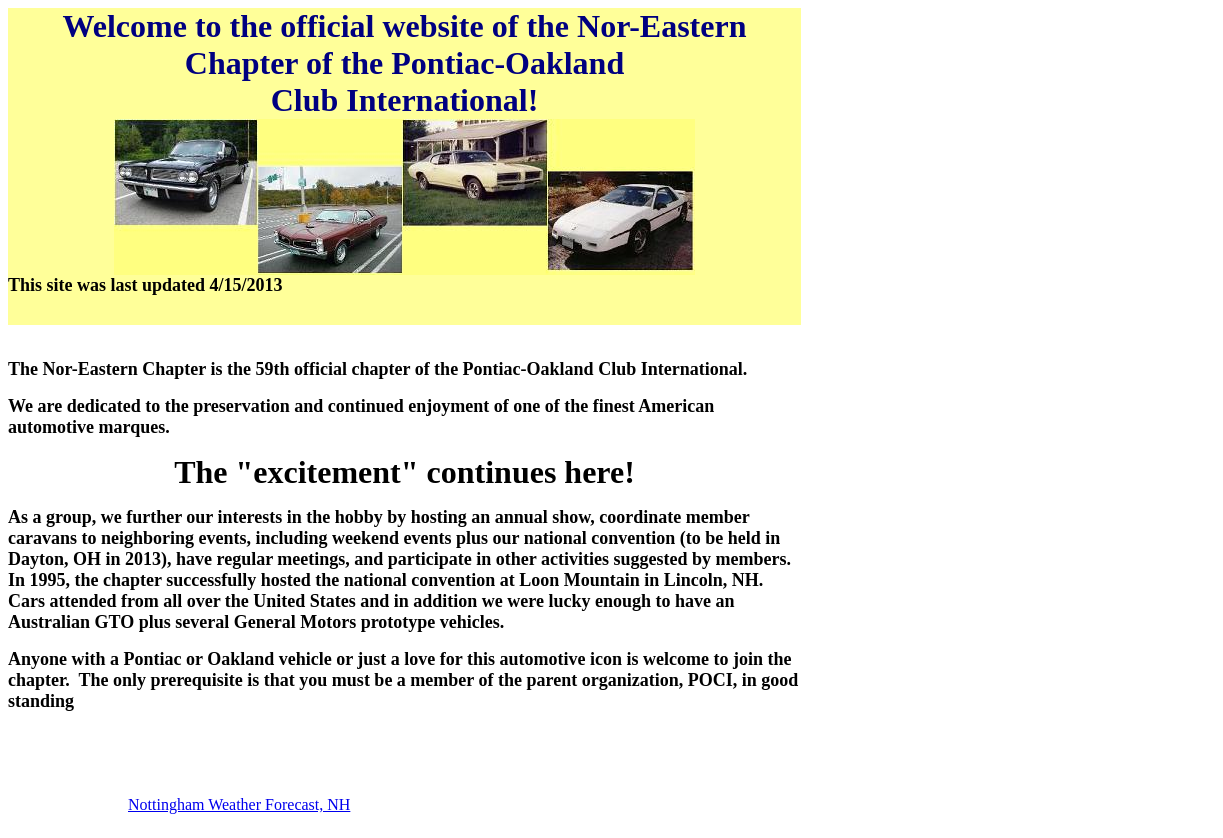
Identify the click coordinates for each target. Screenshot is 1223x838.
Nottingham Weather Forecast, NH (239, 804)
